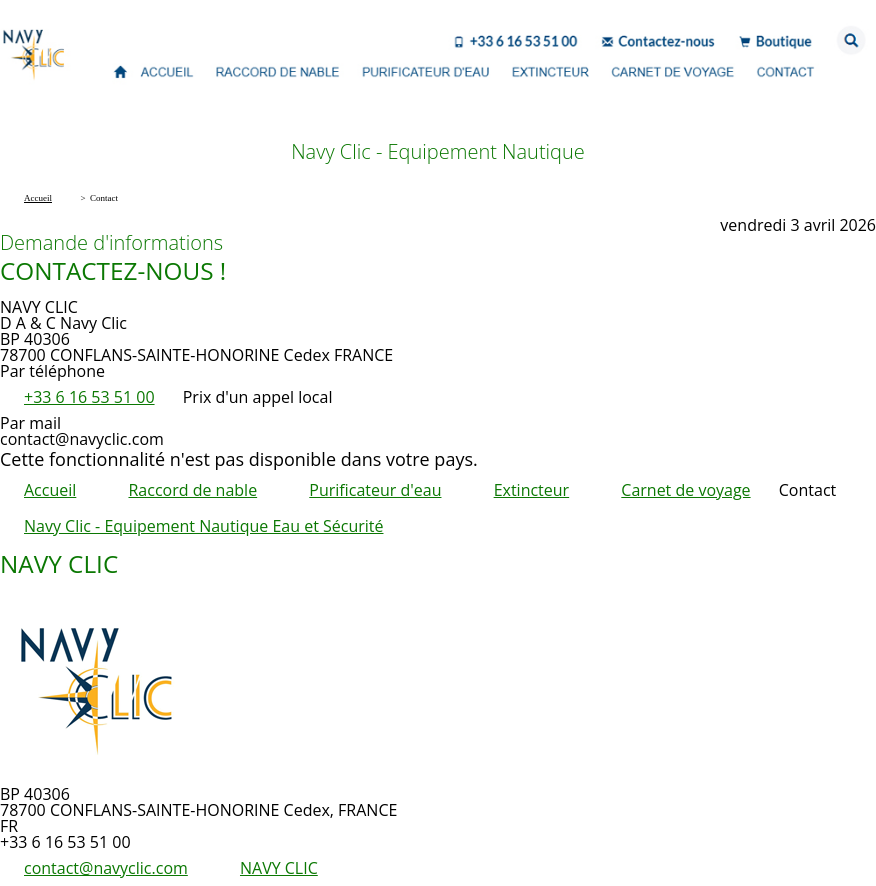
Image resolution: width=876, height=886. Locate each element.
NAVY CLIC (279, 868)
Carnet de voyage (685, 490)
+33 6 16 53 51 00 (89, 397)
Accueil (50, 490)
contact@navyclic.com (106, 868)
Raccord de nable (192, 490)
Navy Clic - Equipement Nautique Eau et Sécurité (203, 526)
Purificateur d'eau (375, 490)
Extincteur (532, 490)
